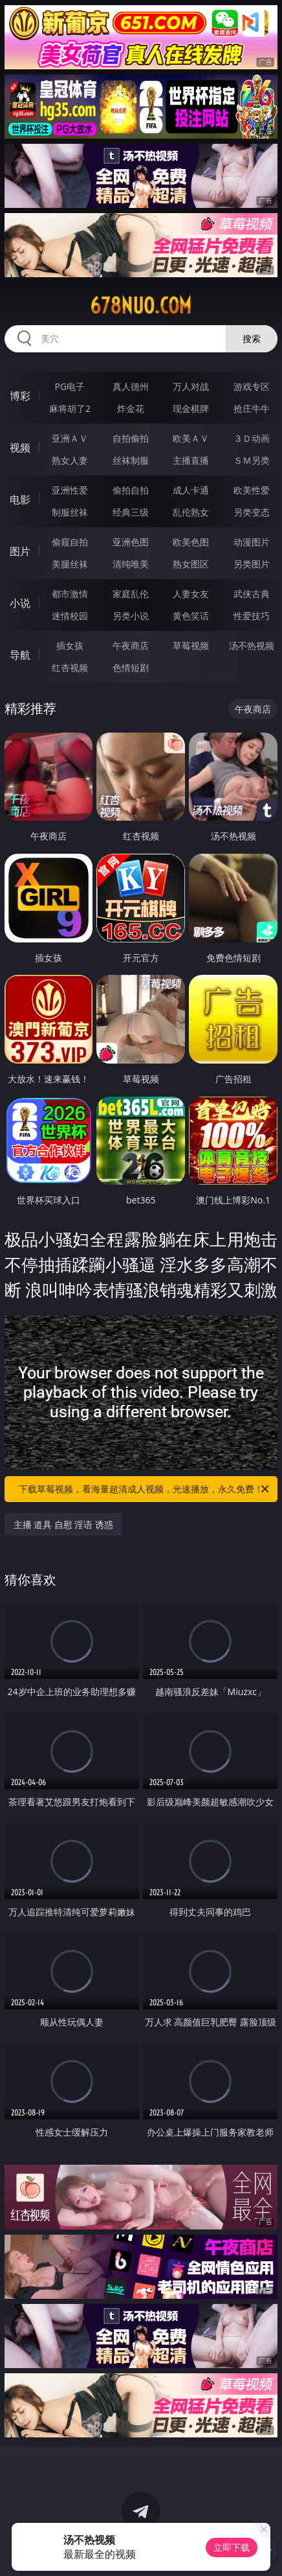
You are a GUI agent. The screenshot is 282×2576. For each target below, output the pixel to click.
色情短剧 (131, 667)
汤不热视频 (251, 645)
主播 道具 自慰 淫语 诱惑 (64, 1524)
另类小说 (131, 616)
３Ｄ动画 (251, 438)
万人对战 (191, 386)
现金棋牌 (191, 408)
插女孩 (69, 645)
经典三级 (131, 512)
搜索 (252, 338)
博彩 (20, 396)
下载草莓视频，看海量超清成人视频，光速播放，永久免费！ (145, 1489)
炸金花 (130, 408)
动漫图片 (251, 542)
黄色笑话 (191, 616)
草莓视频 (191, 645)
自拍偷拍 (131, 438)
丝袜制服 (131, 460)
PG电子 (70, 386)
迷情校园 (70, 616)
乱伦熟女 (191, 512)
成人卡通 (191, 490)
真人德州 (131, 386)
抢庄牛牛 (251, 408)
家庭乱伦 (131, 593)
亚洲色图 (131, 542)
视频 (20, 447)
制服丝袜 (70, 512)
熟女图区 (191, 564)
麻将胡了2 (70, 408)
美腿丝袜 (70, 564)
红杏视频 (70, 667)
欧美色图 (191, 542)
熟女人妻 (70, 460)
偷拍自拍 (131, 490)
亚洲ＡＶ (70, 438)
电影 (20, 499)
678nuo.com (140, 306)
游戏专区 (251, 386)
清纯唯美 (131, 564)
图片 (20, 551)
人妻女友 (191, 593)
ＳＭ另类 (251, 460)
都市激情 (70, 593)
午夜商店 (131, 645)
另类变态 (251, 512)
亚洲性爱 (70, 490)
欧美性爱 (251, 490)
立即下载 (231, 2547)
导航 (20, 655)
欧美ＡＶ (191, 438)
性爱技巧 (251, 616)
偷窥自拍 (70, 542)
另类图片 (251, 564)
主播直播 (191, 460)
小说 (20, 603)
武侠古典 (251, 593)
